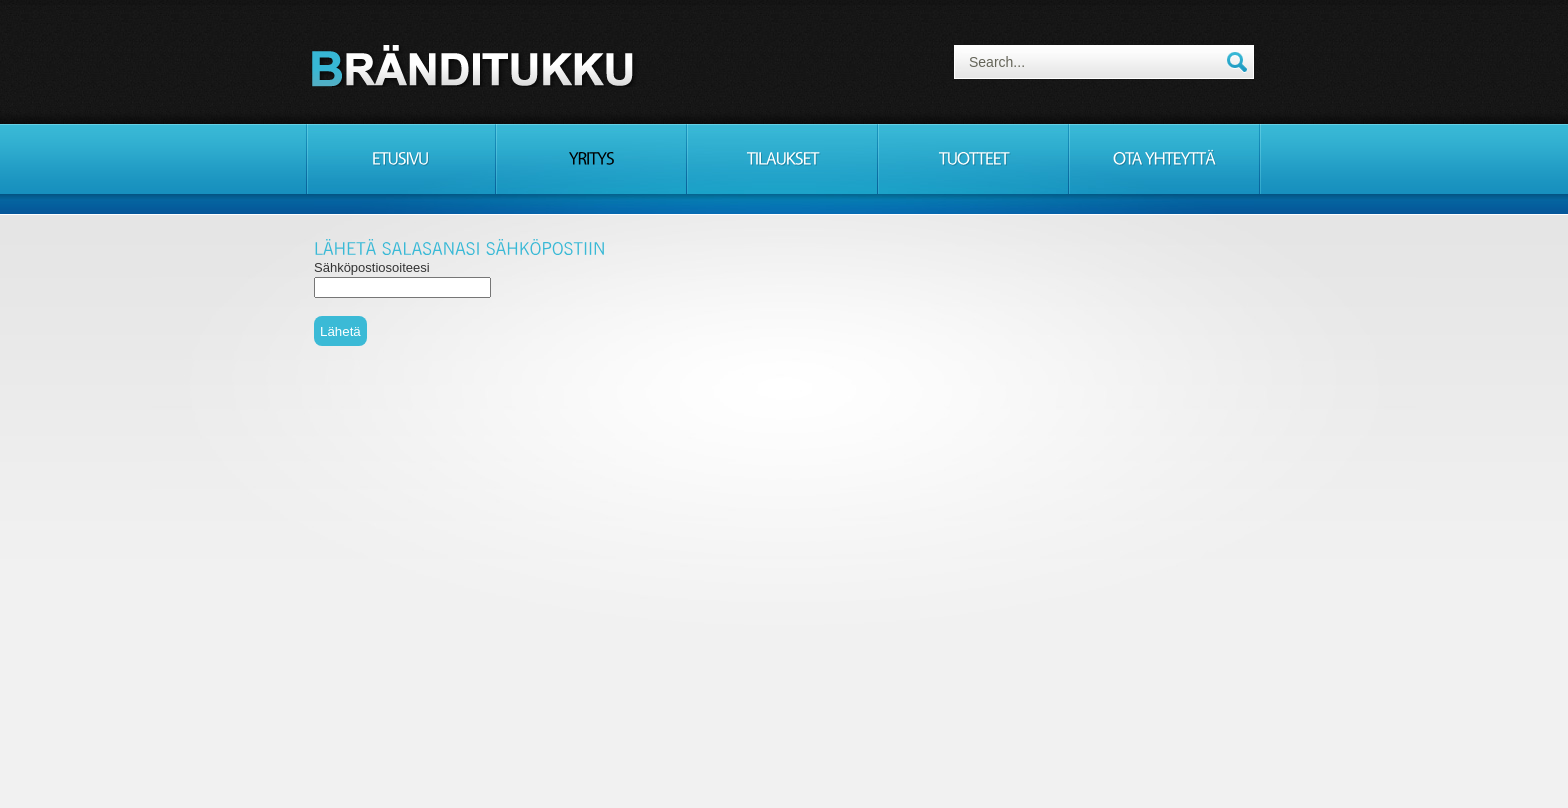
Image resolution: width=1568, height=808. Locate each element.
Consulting (476, 65)
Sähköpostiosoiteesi (372, 267)
